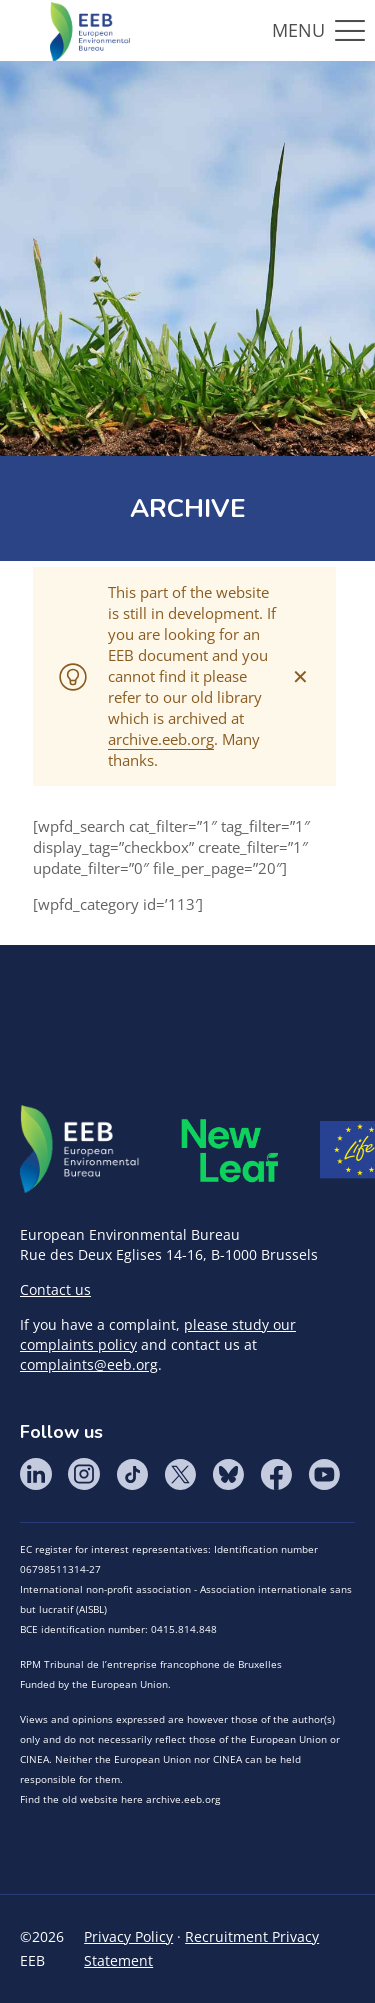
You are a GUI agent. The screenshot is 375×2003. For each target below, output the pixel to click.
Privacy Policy (128, 1936)
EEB (80, 1150)
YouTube (324, 1474)
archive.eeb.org (161, 739)
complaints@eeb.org (89, 1364)
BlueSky (228, 1474)
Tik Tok (132, 1474)
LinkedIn (36, 1474)
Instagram (84, 1474)
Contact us (55, 1289)
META (230, 1150)
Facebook (276, 1474)
